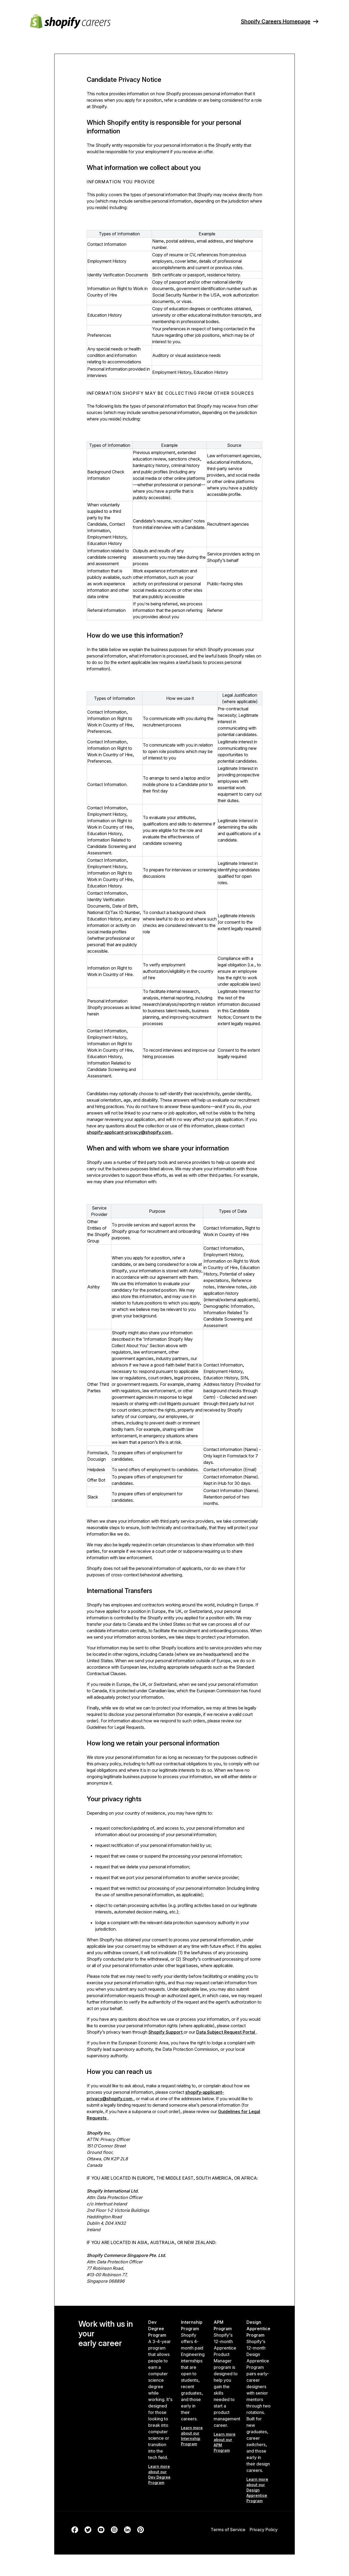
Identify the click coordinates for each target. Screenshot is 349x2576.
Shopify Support (166, 2032)
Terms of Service (228, 2529)
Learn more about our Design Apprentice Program (257, 2490)
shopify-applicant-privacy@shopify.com (129, 1132)
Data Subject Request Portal (226, 2032)
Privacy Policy (264, 2529)
